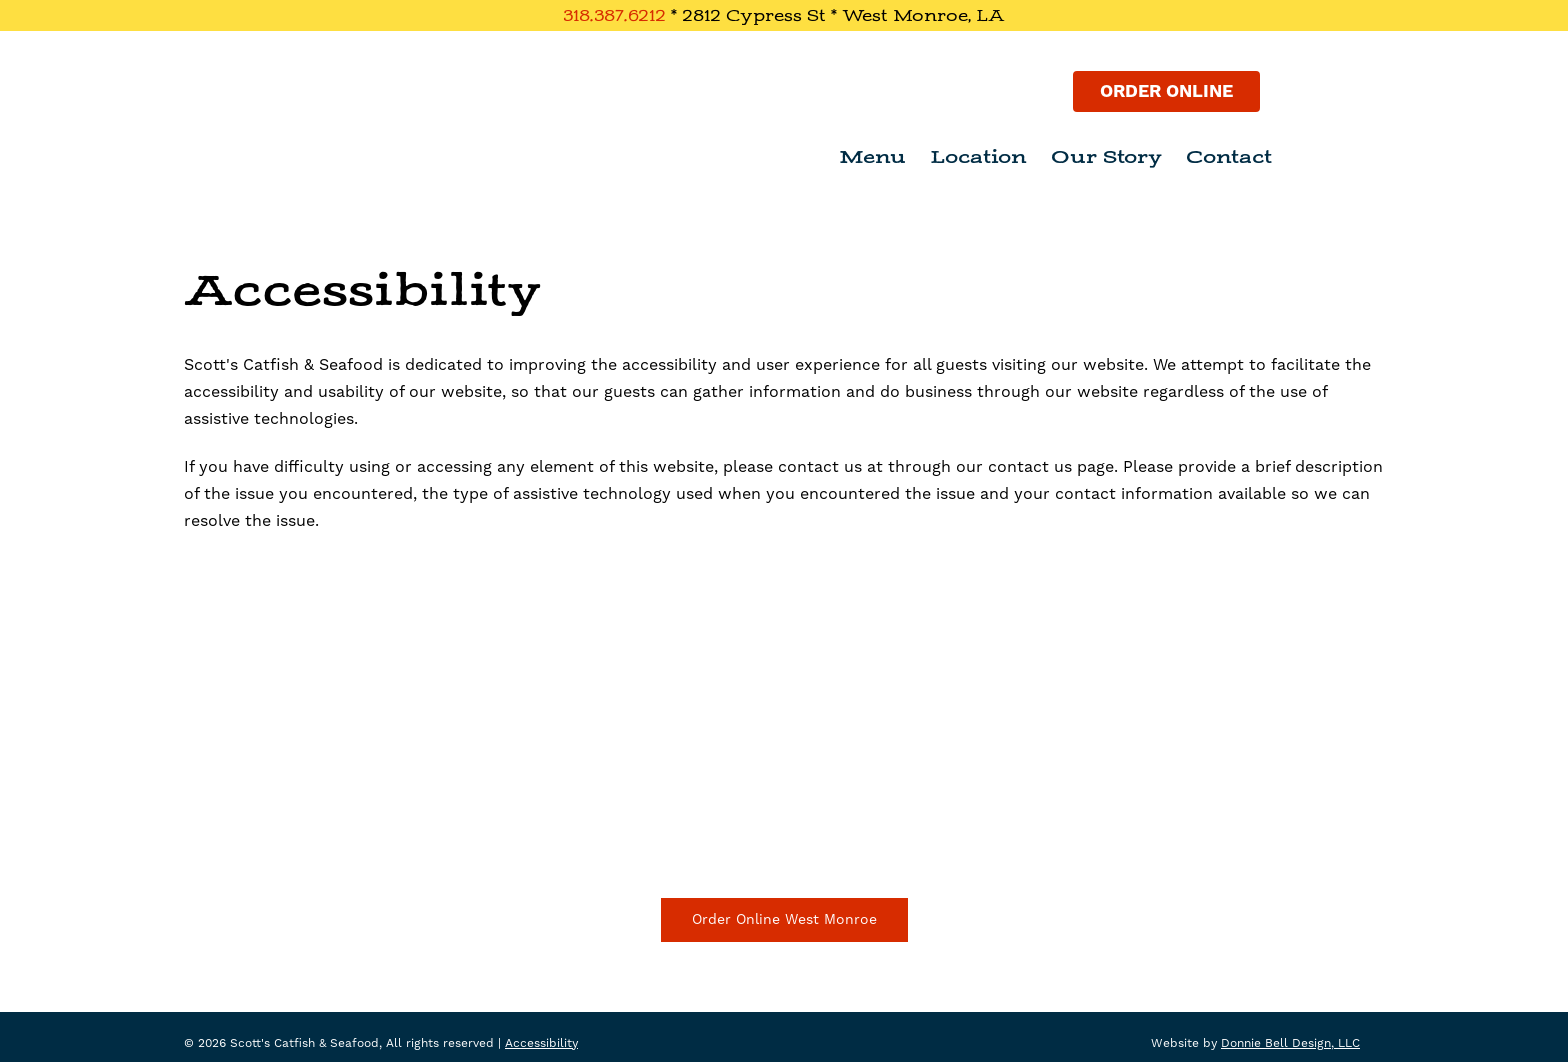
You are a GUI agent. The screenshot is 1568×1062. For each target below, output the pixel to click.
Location (978, 156)
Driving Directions (784, 829)
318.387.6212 (614, 15)
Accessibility (541, 1043)
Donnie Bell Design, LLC (1290, 1043)
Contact (1229, 156)
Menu (872, 156)
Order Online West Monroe (784, 920)
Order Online (1166, 91)
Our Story (1106, 156)
